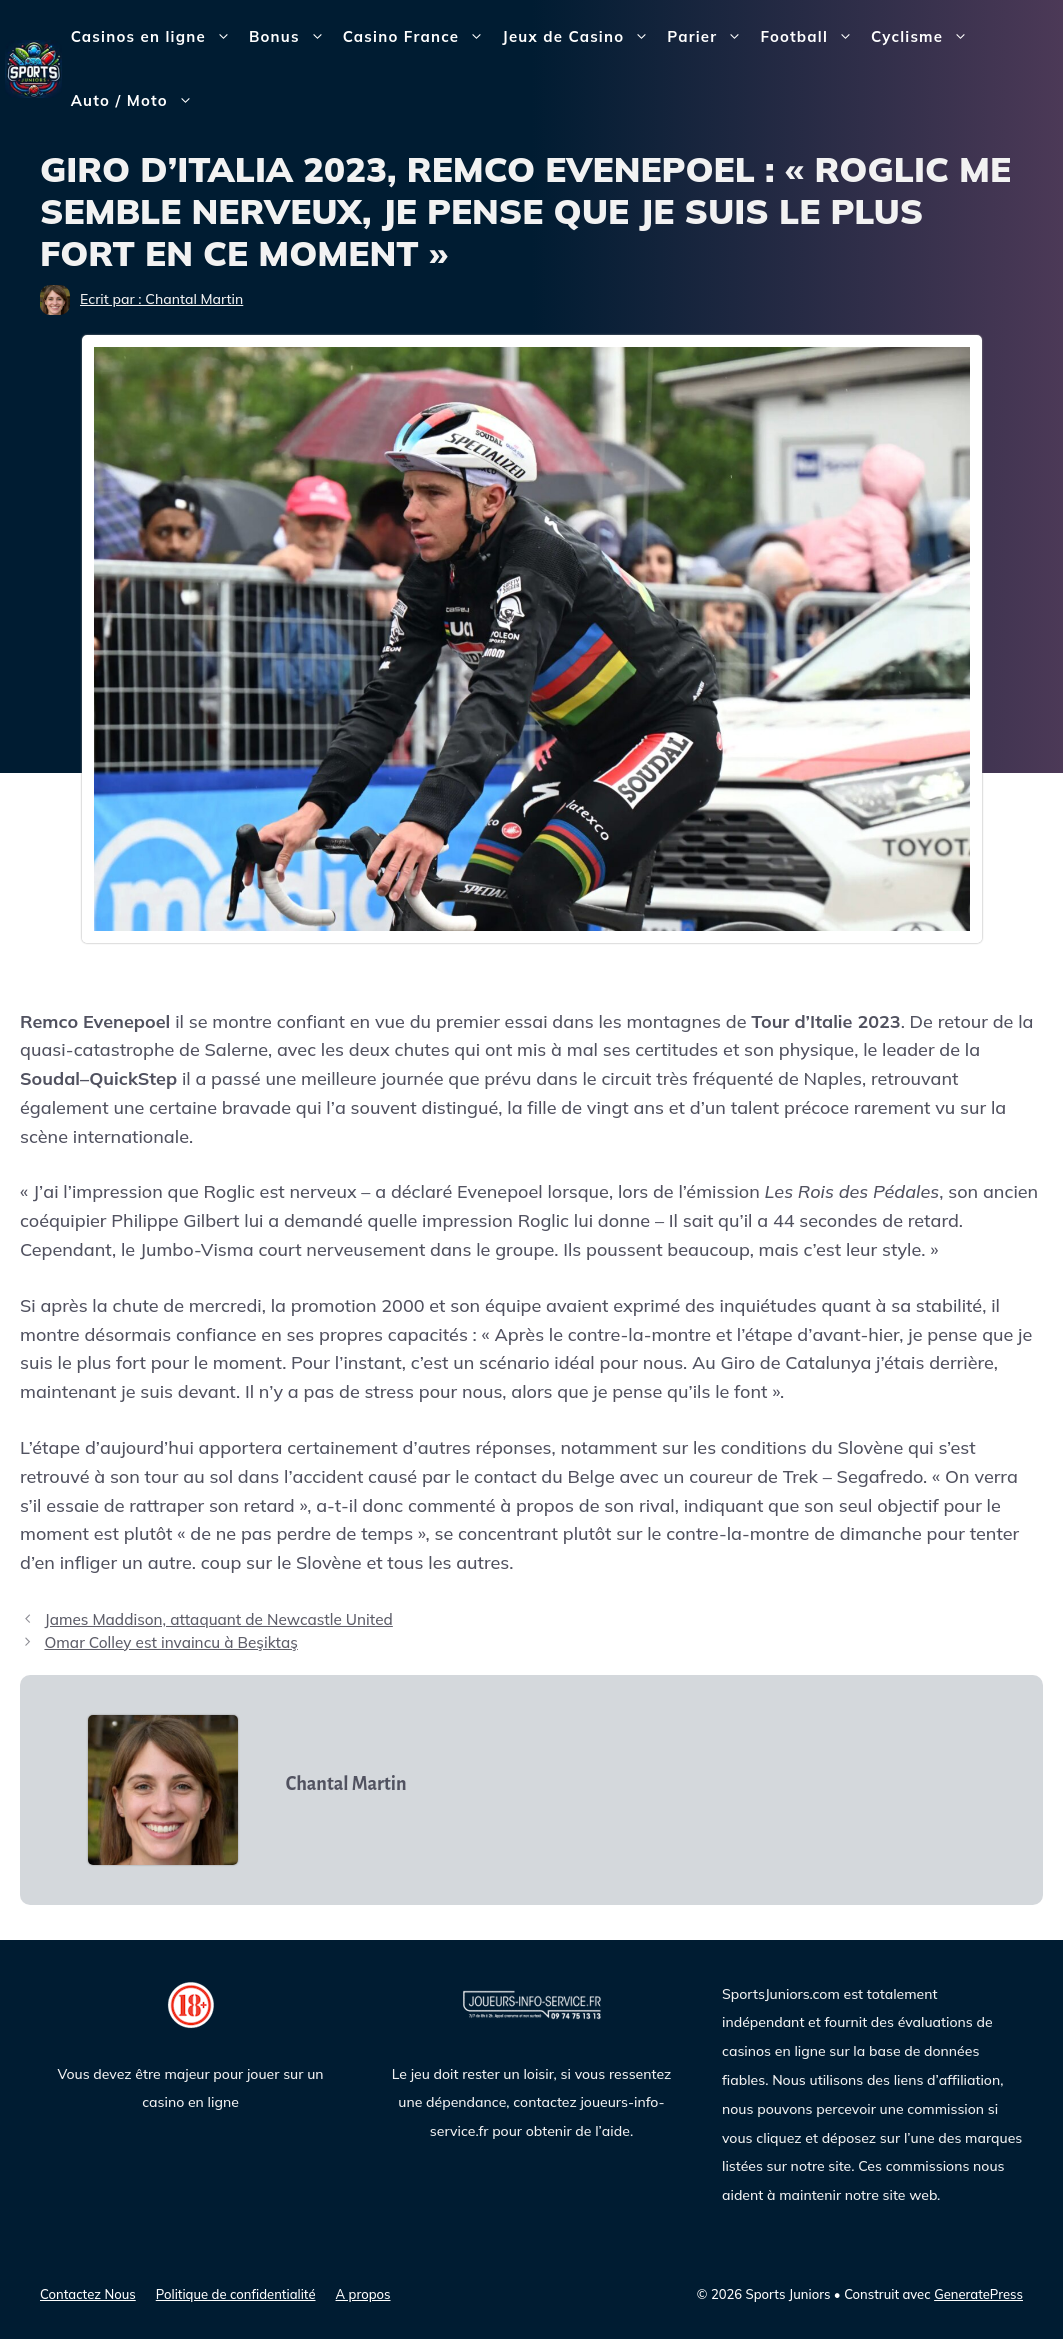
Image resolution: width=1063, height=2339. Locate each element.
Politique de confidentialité (236, 2294)
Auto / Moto (136, 101)
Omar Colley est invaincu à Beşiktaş (170, 1642)
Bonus (291, 37)
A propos (363, 2294)
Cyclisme (924, 37)
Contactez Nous (88, 2294)
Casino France (418, 37)
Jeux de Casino (580, 37)
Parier (709, 37)
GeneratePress (978, 2294)
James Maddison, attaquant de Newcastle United (218, 1619)
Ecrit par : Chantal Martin (161, 299)
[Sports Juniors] (33, 67)
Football (811, 37)
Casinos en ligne (155, 37)
